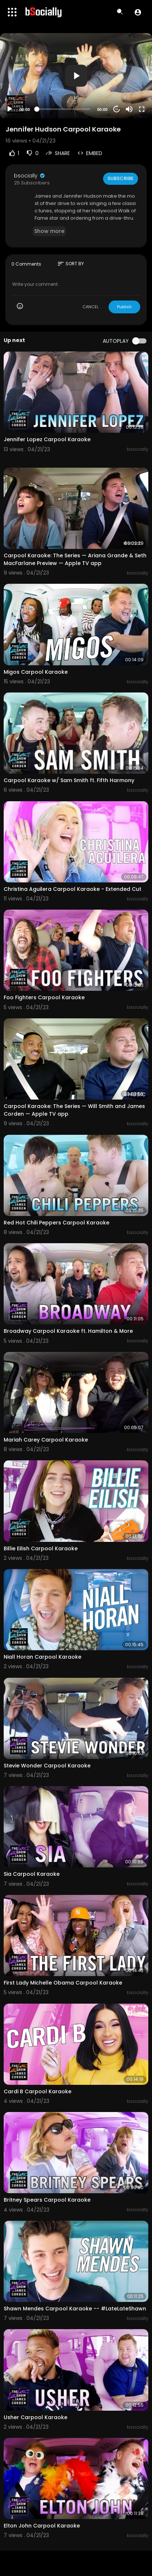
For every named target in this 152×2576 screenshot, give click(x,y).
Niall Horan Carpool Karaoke (42, 1657)
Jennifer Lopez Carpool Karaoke (47, 439)
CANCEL (90, 307)
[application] (76, 75)
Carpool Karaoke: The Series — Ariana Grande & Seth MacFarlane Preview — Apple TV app (75, 559)
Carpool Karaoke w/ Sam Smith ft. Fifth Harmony (69, 780)
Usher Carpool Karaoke (35, 2417)
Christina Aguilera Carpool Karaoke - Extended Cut (72, 889)
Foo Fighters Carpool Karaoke (44, 997)
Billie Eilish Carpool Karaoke (41, 1548)
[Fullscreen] (141, 109)
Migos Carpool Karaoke (36, 672)
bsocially (30, 175)
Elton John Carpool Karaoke (42, 2525)
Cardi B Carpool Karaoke (37, 2091)
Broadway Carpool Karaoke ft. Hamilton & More (68, 1331)
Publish (124, 307)
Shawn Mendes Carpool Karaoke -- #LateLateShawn (75, 2308)
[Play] (9, 109)
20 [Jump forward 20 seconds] (117, 109)
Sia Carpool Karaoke (32, 1874)
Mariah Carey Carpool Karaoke (46, 1439)
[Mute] (129, 109)
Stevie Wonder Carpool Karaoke (47, 1765)
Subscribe (120, 178)
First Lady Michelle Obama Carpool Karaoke (63, 1982)
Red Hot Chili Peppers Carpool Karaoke (56, 1222)
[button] (137, 12)
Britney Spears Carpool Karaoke (47, 2199)
